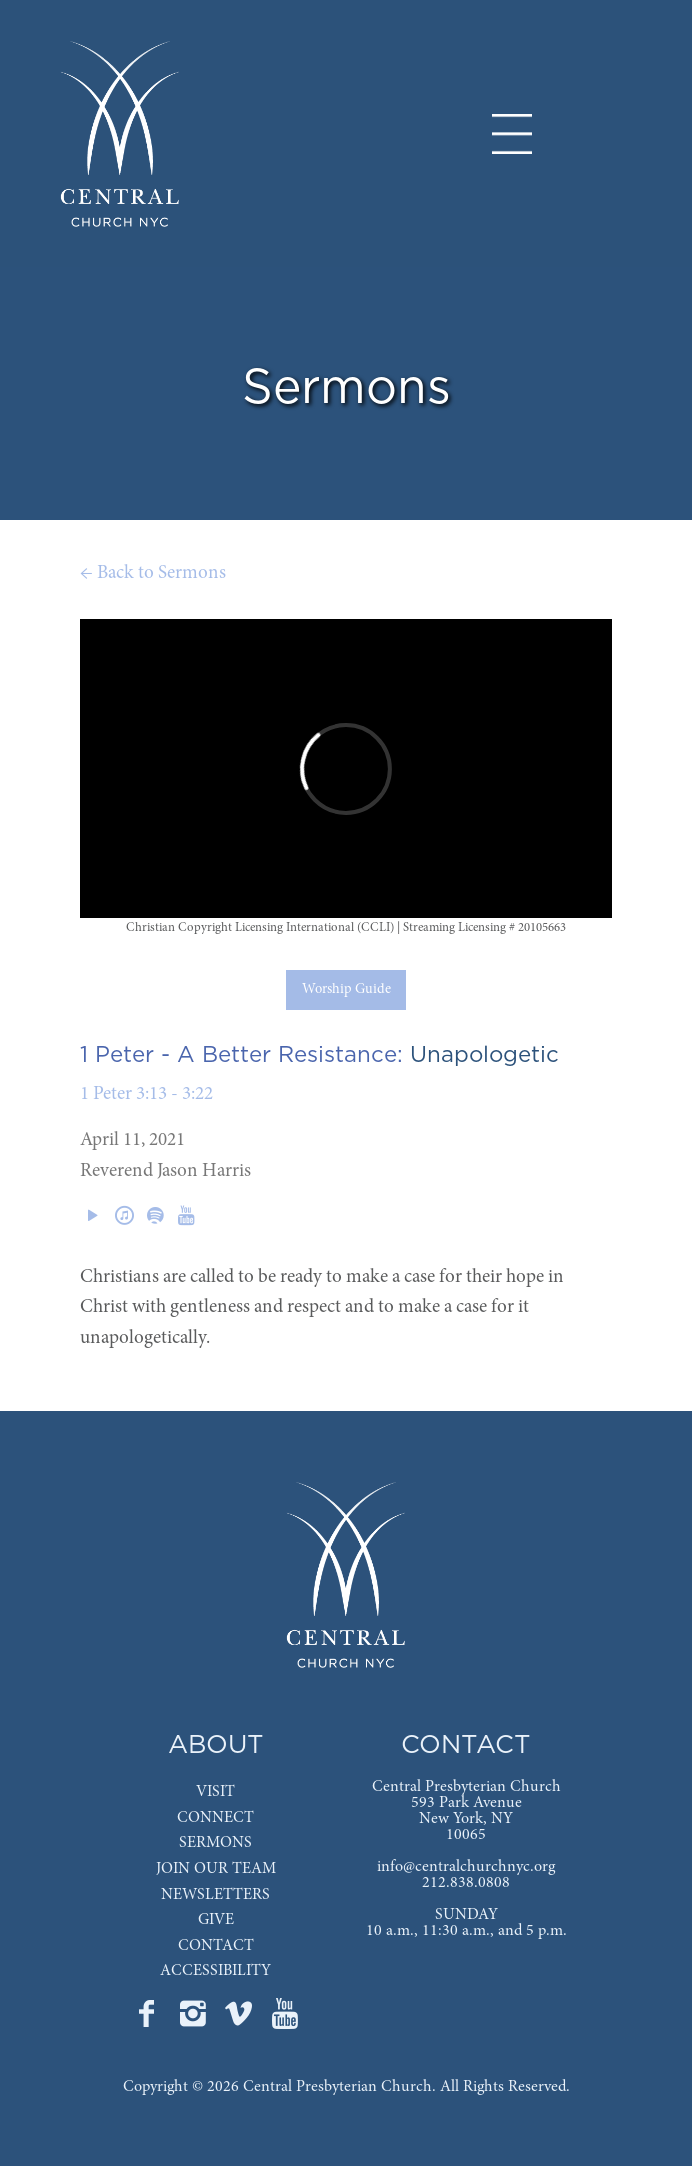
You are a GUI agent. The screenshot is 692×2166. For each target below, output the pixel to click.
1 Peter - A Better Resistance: (241, 1055)
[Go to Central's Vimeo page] (241, 2020)
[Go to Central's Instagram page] (195, 2020)
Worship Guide (346, 990)
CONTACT (216, 1946)
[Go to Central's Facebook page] (149, 2020)
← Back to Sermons (153, 573)
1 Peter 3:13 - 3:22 (146, 1094)
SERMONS (215, 1843)
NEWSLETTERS (215, 1895)
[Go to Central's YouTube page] (285, 2020)
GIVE (216, 1920)
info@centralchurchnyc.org (466, 1867)
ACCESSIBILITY (215, 1971)
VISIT (215, 1792)
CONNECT (215, 1818)
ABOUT (216, 1745)
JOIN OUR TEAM (216, 1869)
